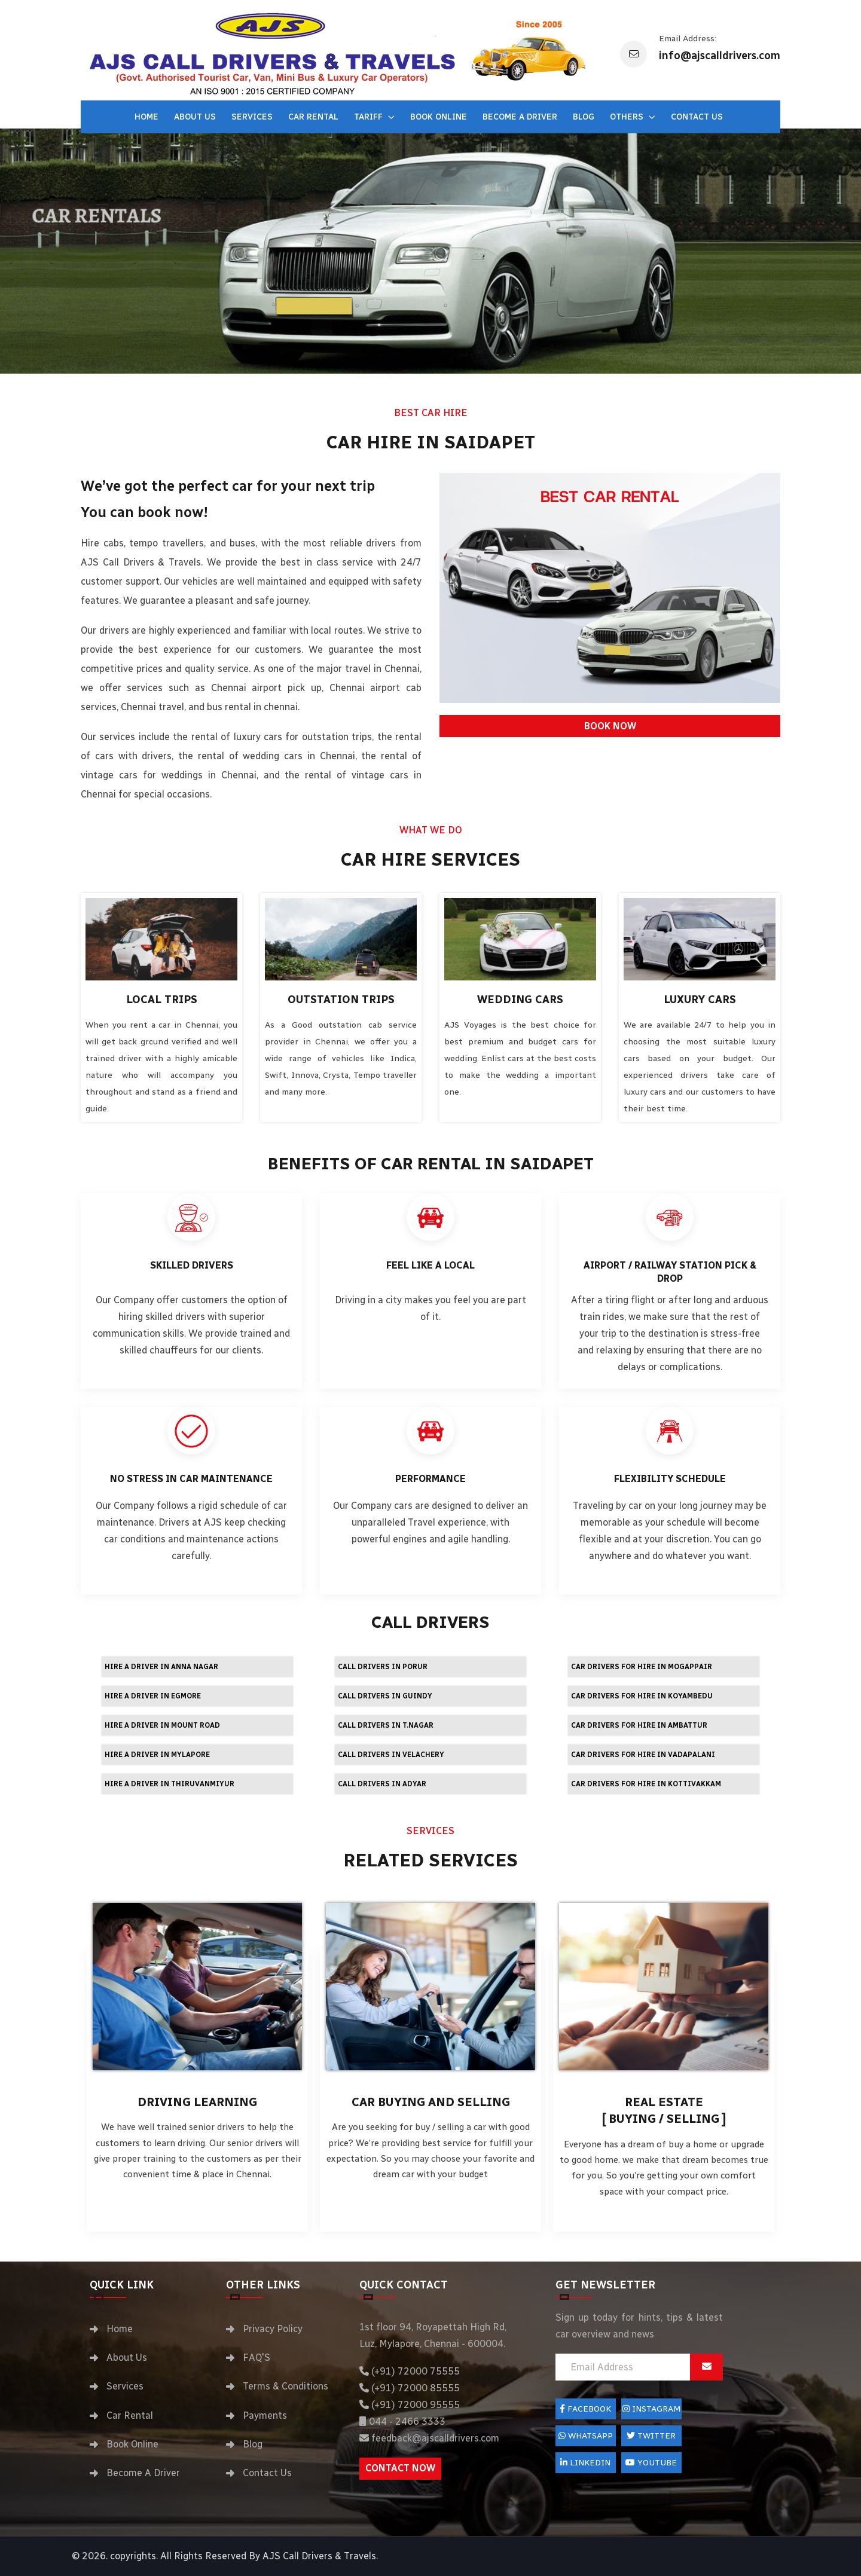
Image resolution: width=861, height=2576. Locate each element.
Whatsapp (585, 2436)
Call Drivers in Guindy (385, 1696)
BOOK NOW (610, 726)
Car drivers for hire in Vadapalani (643, 1754)
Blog (583, 117)
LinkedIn (585, 2463)
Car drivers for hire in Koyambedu (642, 1696)
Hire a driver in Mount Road (162, 1725)
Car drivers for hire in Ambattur (639, 1725)
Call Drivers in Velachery (391, 1754)
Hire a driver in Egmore (153, 1696)
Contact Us (697, 117)
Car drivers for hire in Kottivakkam (646, 1784)
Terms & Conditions (285, 2386)
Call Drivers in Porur (383, 1667)
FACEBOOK (585, 2409)
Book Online (438, 117)
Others (628, 117)
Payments (265, 2415)
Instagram (651, 2409)
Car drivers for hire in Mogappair (641, 1667)
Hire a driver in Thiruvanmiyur (169, 1784)
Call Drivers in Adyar (382, 1784)
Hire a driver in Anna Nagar (161, 1667)
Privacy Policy (273, 2328)
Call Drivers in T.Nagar (385, 1725)
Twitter (651, 2436)
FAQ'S (256, 2357)
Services (252, 117)
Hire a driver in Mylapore (157, 1754)
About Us (195, 117)
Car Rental (313, 117)
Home (146, 117)
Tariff (369, 117)
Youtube (651, 2463)
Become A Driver (520, 117)
